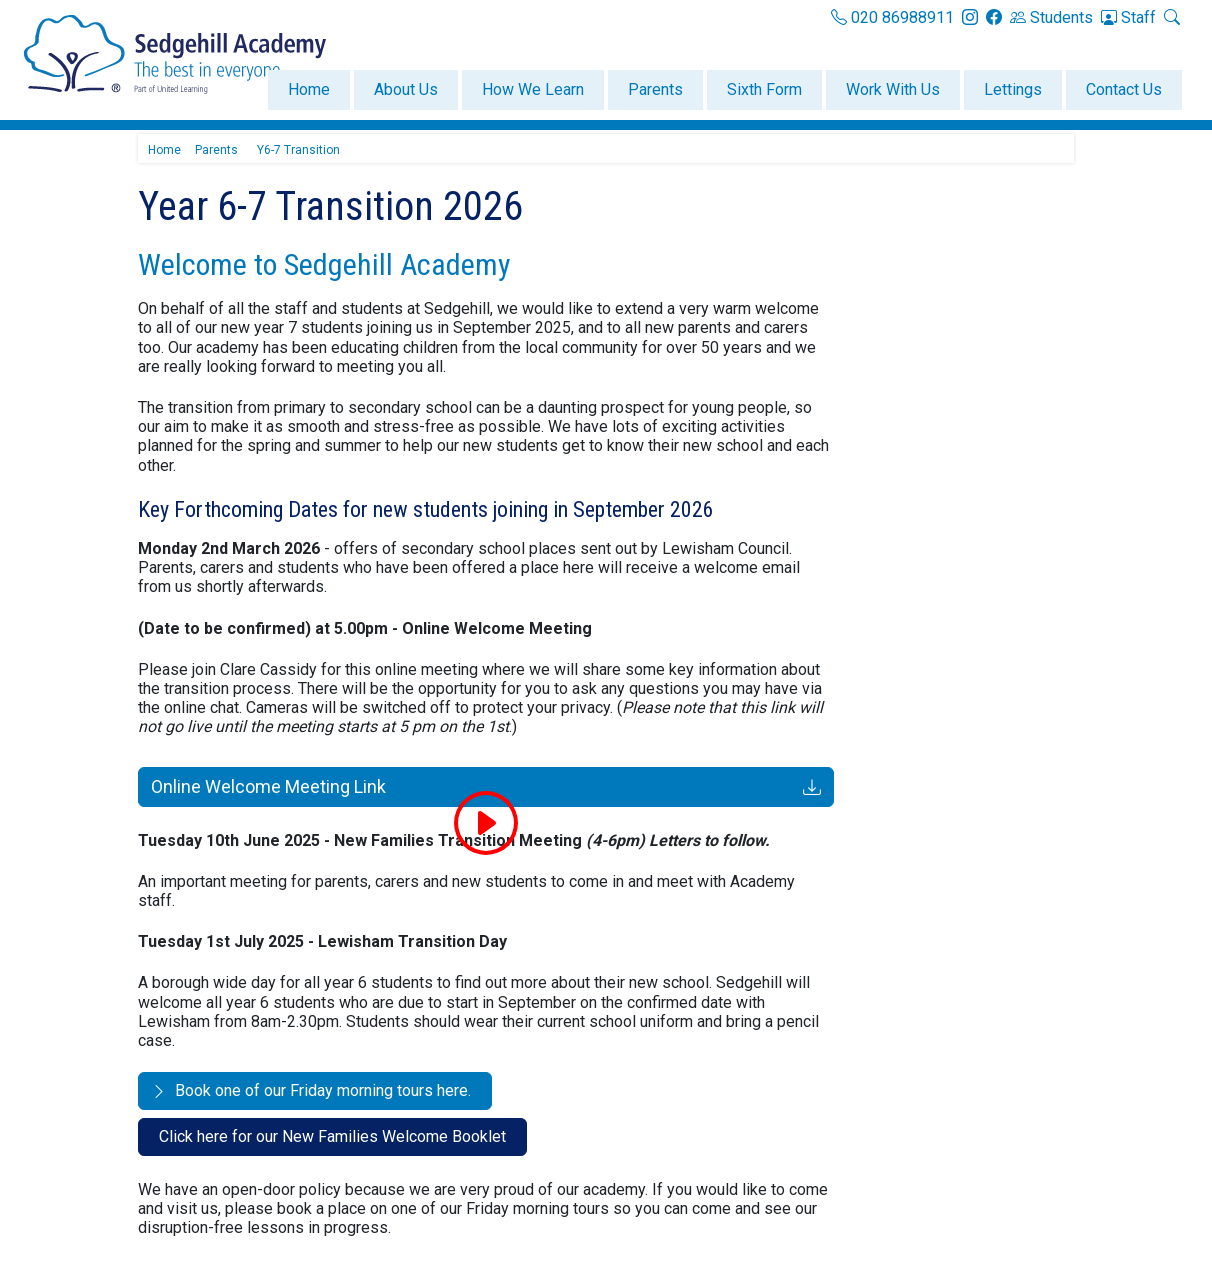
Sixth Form (764, 89)
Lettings (1013, 89)
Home (309, 89)
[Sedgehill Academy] (175, 53)
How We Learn (533, 89)
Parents (655, 89)
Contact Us (1124, 89)
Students (1051, 17)
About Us (406, 89)
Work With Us (893, 89)
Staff (1128, 17)
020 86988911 (892, 17)
